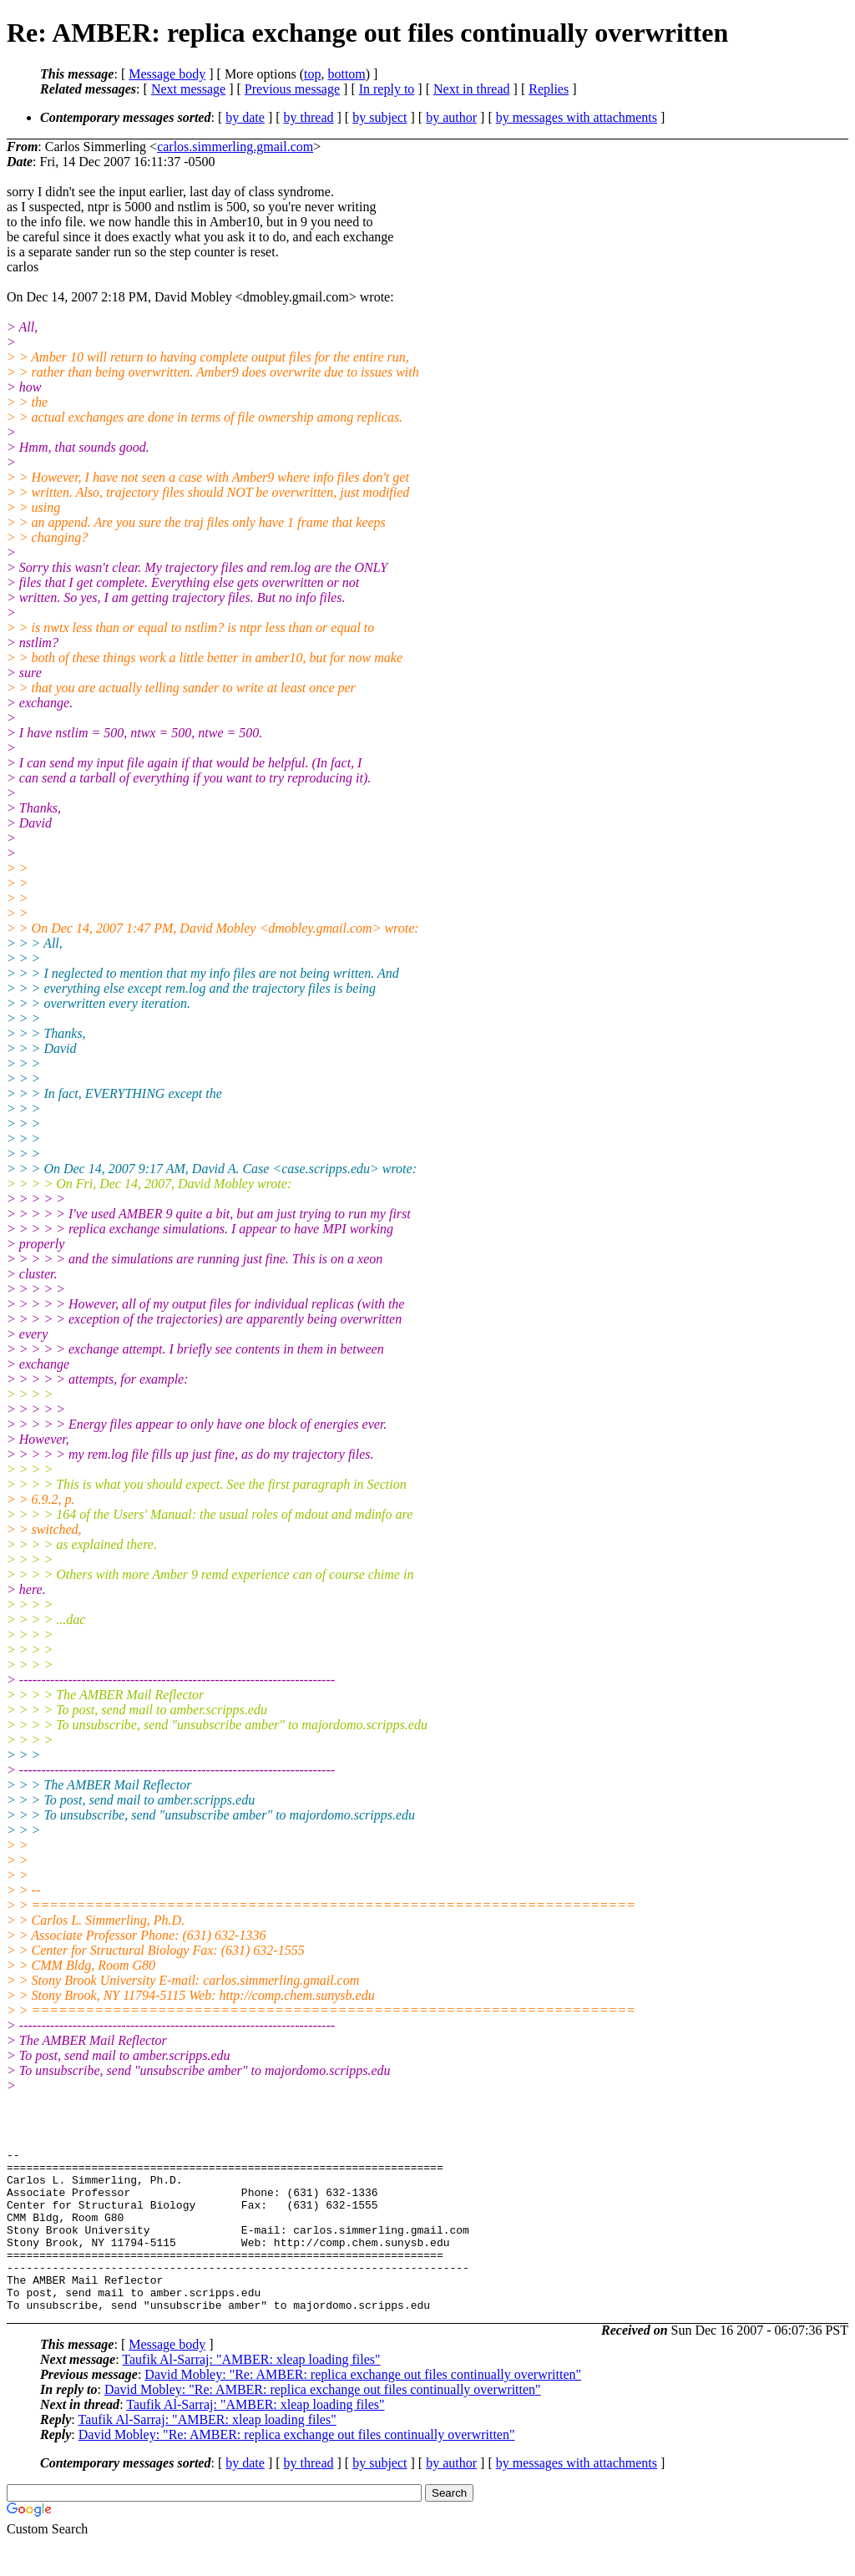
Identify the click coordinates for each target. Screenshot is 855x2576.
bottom (346, 74)
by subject (379, 117)
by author (451, 117)
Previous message (292, 89)
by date (245, 117)
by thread (309, 117)
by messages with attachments (576, 117)
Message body (167, 74)
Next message (188, 89)
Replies (549, 89)
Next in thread (471, 89)
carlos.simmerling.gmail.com (235, 146)
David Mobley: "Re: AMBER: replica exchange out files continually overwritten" (362, 2407)
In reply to (387, 89)
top (312, 74)
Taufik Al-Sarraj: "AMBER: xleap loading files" (251, 2392)
